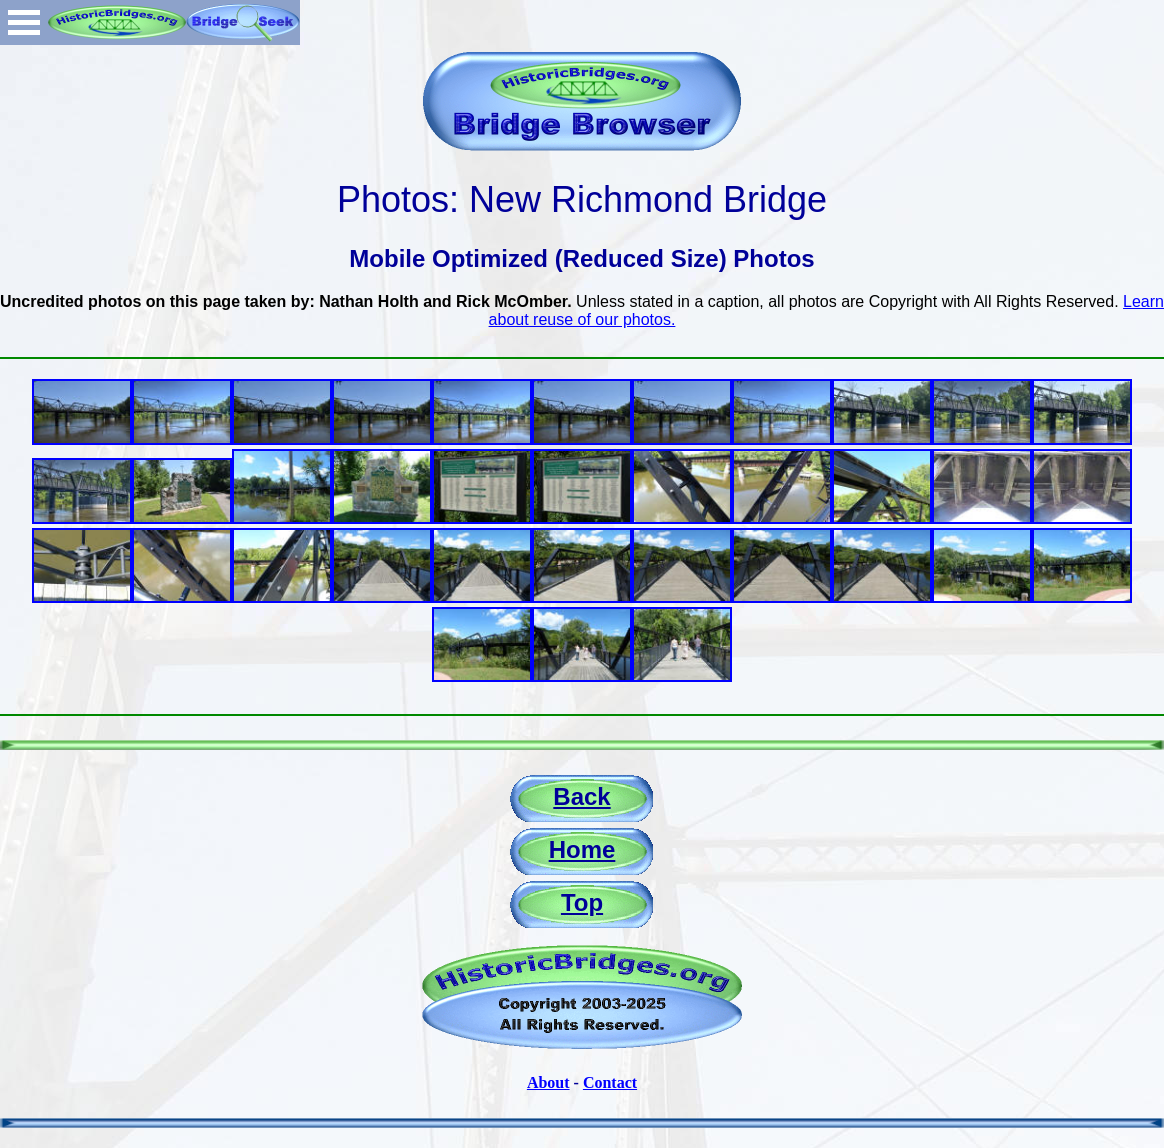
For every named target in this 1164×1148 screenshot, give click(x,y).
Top (582, 902)
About (548, 1082)
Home (582, 849)
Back (581, 796)
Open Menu (24, 22)
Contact (610, 1082)
